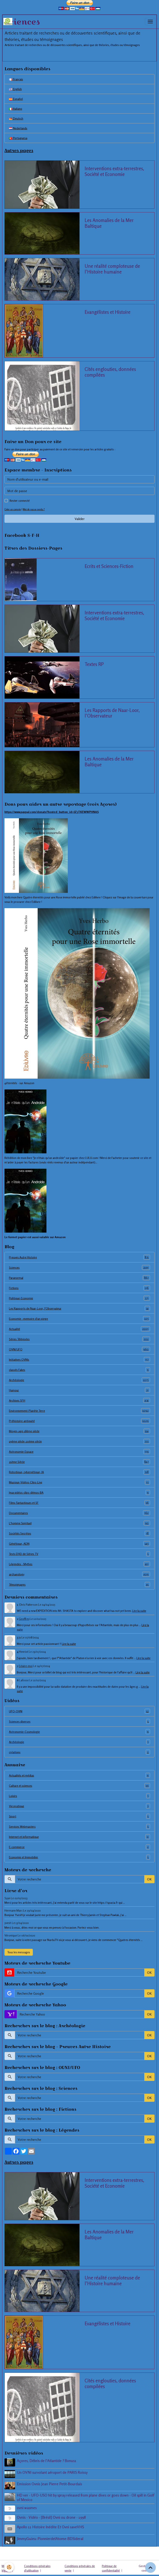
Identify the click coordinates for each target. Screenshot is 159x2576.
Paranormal (79, 1277)
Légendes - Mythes (79, 1564)
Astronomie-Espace (79, 1451)
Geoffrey (24, 1619)
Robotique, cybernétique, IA (79, 1472)
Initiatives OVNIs (79, 1359)
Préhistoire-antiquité (79, 1420)
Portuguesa (18, 138)
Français (16, 79)
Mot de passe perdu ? (34, 509)
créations (79, 1752)
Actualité (79, 1328)
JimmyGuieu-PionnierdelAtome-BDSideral (50, 2538)
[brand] (8, 21)
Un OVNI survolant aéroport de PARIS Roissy (52, 2472)
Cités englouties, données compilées (110, 372)
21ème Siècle (79, 1461)
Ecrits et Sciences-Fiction (109, 566)
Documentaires (79, 1512)
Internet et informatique (79, 1836)
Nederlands (18, 128)
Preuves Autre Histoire (79, 1257)
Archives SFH (79, 1400)
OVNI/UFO (79, 1349)
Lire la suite (139, 1610)
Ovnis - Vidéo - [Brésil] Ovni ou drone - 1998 (51, 2517)
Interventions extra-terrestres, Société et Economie (114, 171)
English (15, 89)
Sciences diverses (79, 1721)
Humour (79, 1390)
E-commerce (79, 1846)
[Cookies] (9, 2567)
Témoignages (79, 1584)
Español (16, 99)
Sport (79, 1816)
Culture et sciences (79, 1785)
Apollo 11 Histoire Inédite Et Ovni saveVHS (50, 2527)
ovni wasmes (27, 2507)
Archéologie (79, 1379)
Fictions (79, 1287)
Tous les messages (18, 1952)
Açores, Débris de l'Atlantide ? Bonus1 (46, 2460)
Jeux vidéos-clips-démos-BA (79, 1492)
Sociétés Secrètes (79, 1533)
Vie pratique (79, 1806)
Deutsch (16, 118)
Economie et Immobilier (79, 1857)
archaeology (79, 1574)
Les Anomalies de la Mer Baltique (109, 223)
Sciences (79, 1267)
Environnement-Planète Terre (79, 1410)
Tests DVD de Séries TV (79, 1553)
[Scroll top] (150, 2567)
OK (149, 1879)
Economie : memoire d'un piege (79, 1318)
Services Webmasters (79, 1826)
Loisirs (79, 1795)
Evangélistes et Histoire (107, 312)
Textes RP (94, 664)
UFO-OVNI (79, 1711)
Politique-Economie (79, 1298)
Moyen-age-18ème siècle (79, 1431)
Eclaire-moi (26, 1666)
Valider (80, 519)
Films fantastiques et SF (79, 1502)
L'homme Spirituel (79, 1523)
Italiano (15, 108)
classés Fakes (79, 1369)
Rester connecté (20, 500)
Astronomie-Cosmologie (79, 1731)
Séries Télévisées (79, 1339)
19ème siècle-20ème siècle (79, 1441)
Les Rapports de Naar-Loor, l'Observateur (112, 713)
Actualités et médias (79, 1775)
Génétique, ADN (79, 1543)
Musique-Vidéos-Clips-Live (79, 1482)
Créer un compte (12, 509)
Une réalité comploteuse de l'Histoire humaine (112, 269)
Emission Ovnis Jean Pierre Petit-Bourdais (49, 2484)
